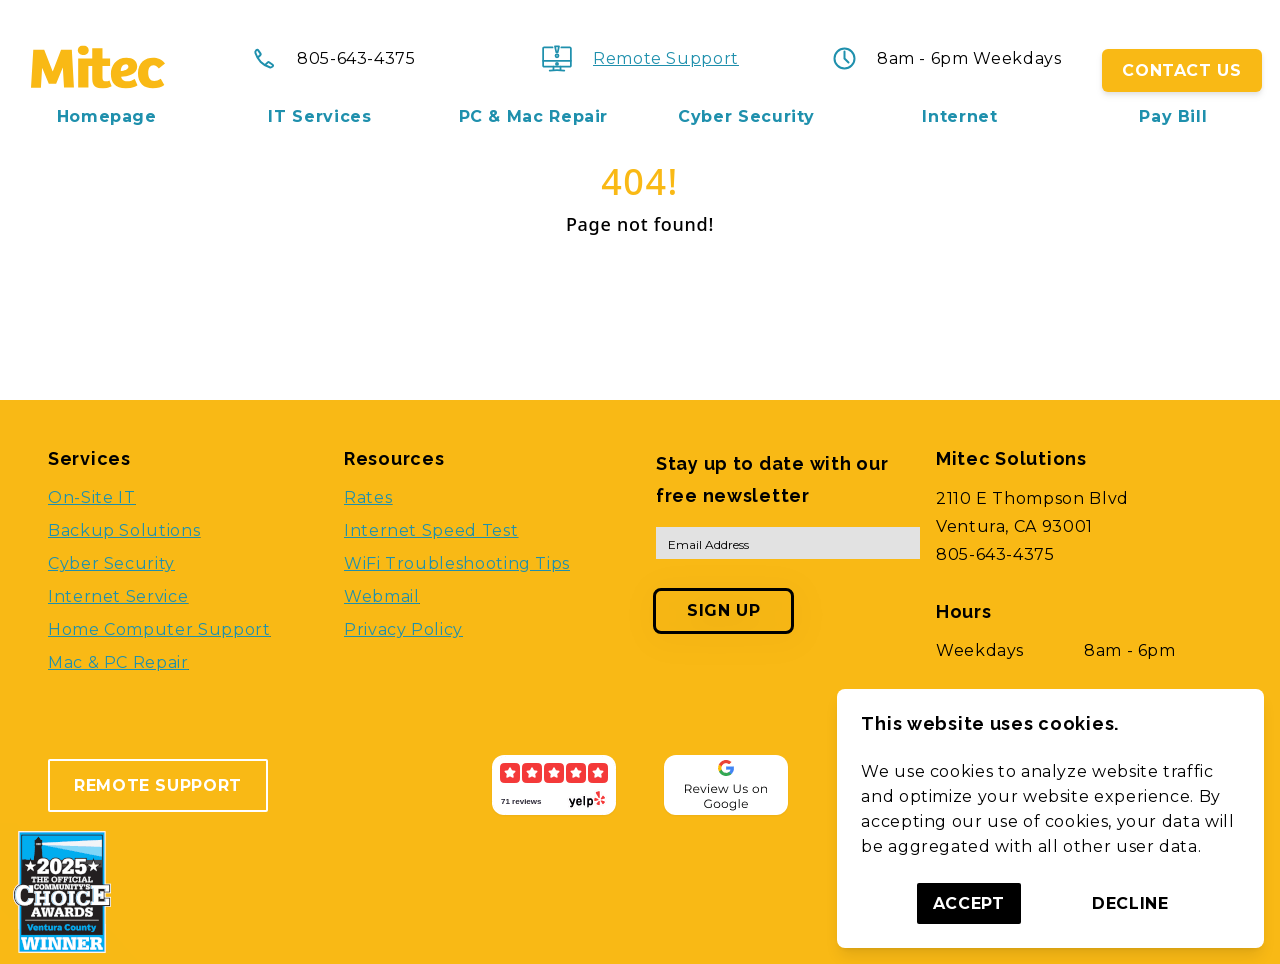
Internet (959, 117)
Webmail (381, 596)
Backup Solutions (124, 530)
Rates (368, 497)
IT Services (319, 117)
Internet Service (118, 596)
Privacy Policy (403, 629)
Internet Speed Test (431, 530)
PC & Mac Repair (534, 117)
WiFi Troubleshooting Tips (457, 563)
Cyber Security (746, 117)
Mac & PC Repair (118, 662)
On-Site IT (91, 497)
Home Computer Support (159, 629)
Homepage (107, 117)
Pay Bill (1173, 117)
